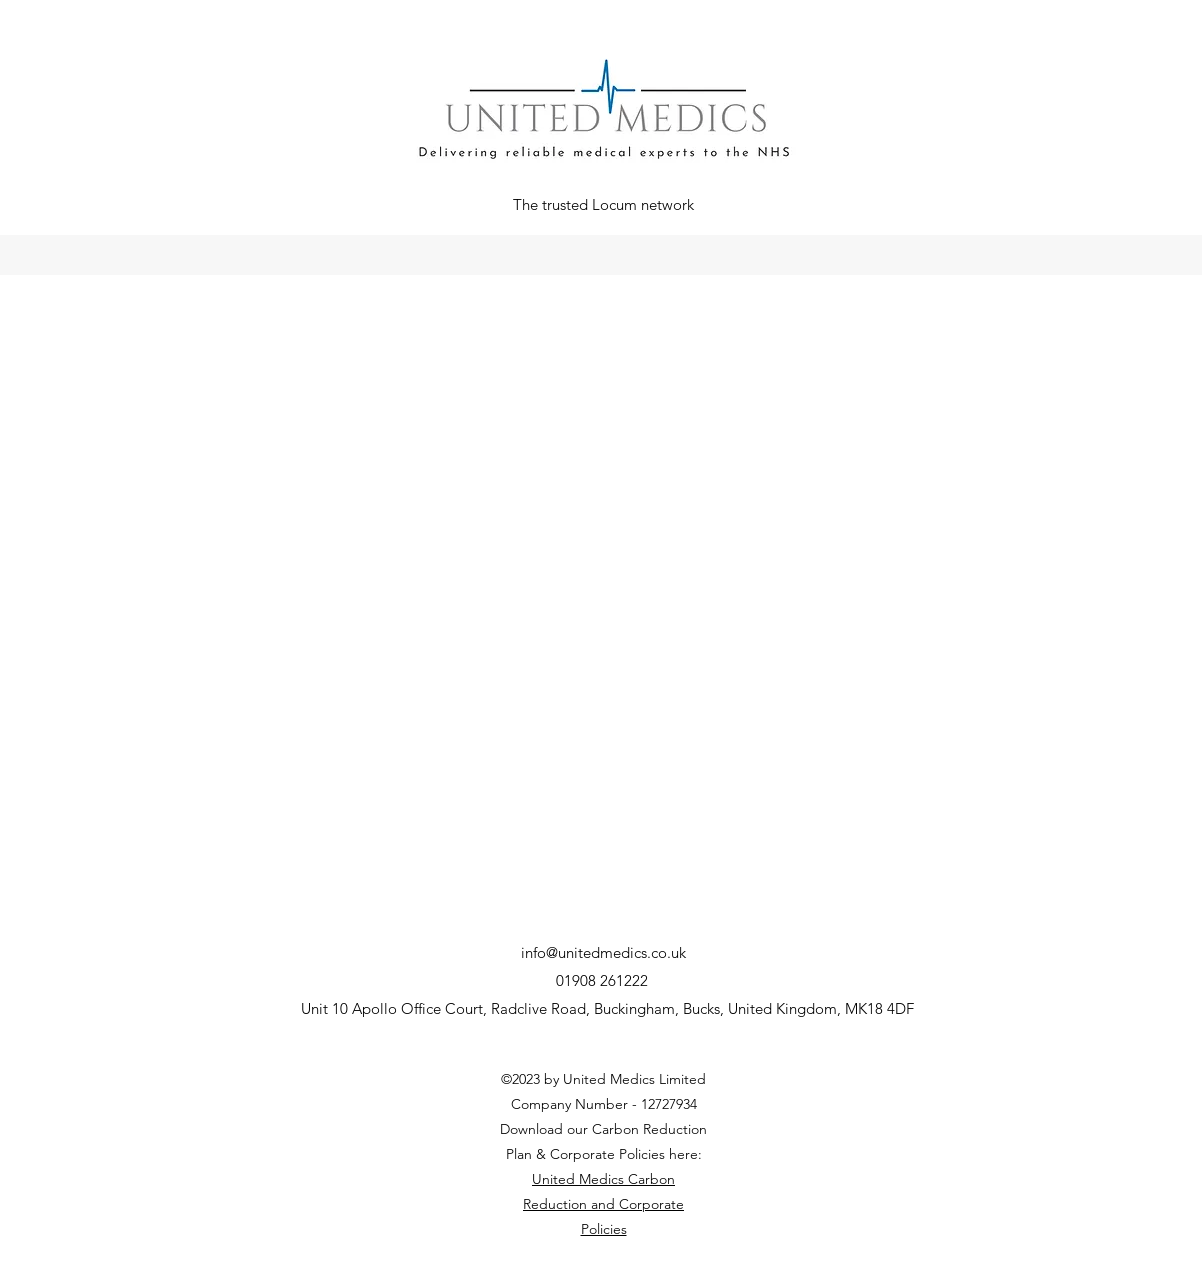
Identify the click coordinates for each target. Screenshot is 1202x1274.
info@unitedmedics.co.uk (603, 952)
